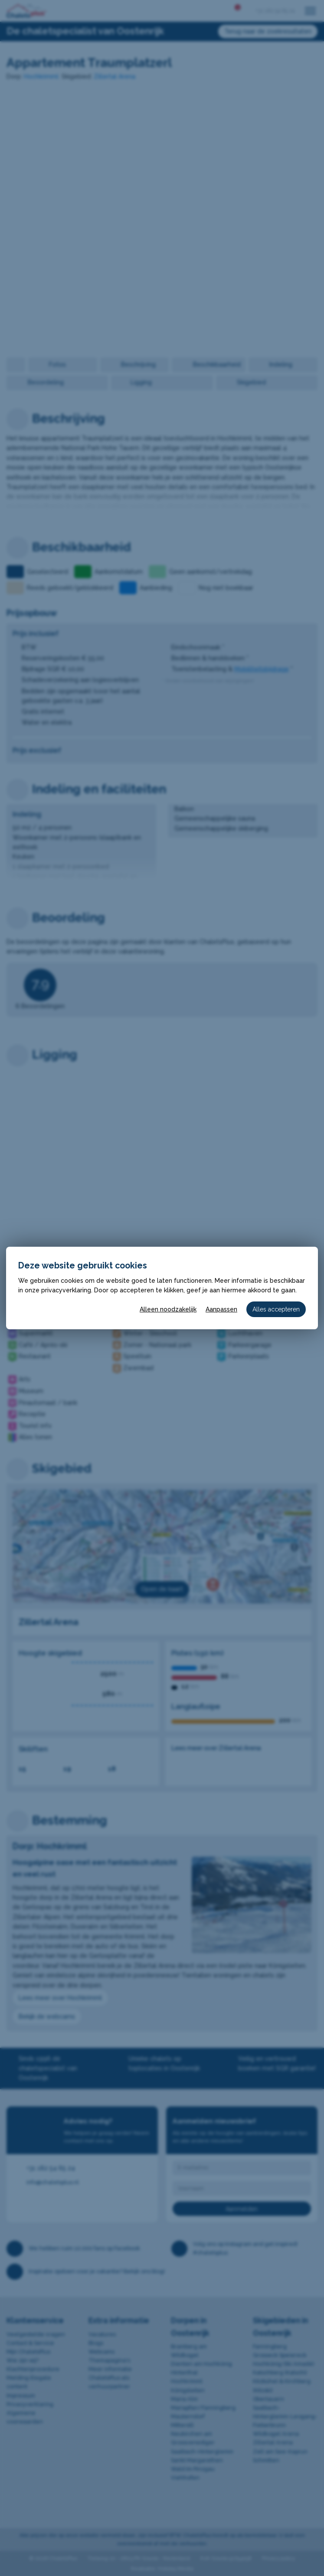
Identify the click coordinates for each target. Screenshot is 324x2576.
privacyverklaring (66, 1290)
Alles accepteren (276, 1309)
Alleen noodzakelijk (168, 1309)
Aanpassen (221, 1309)
